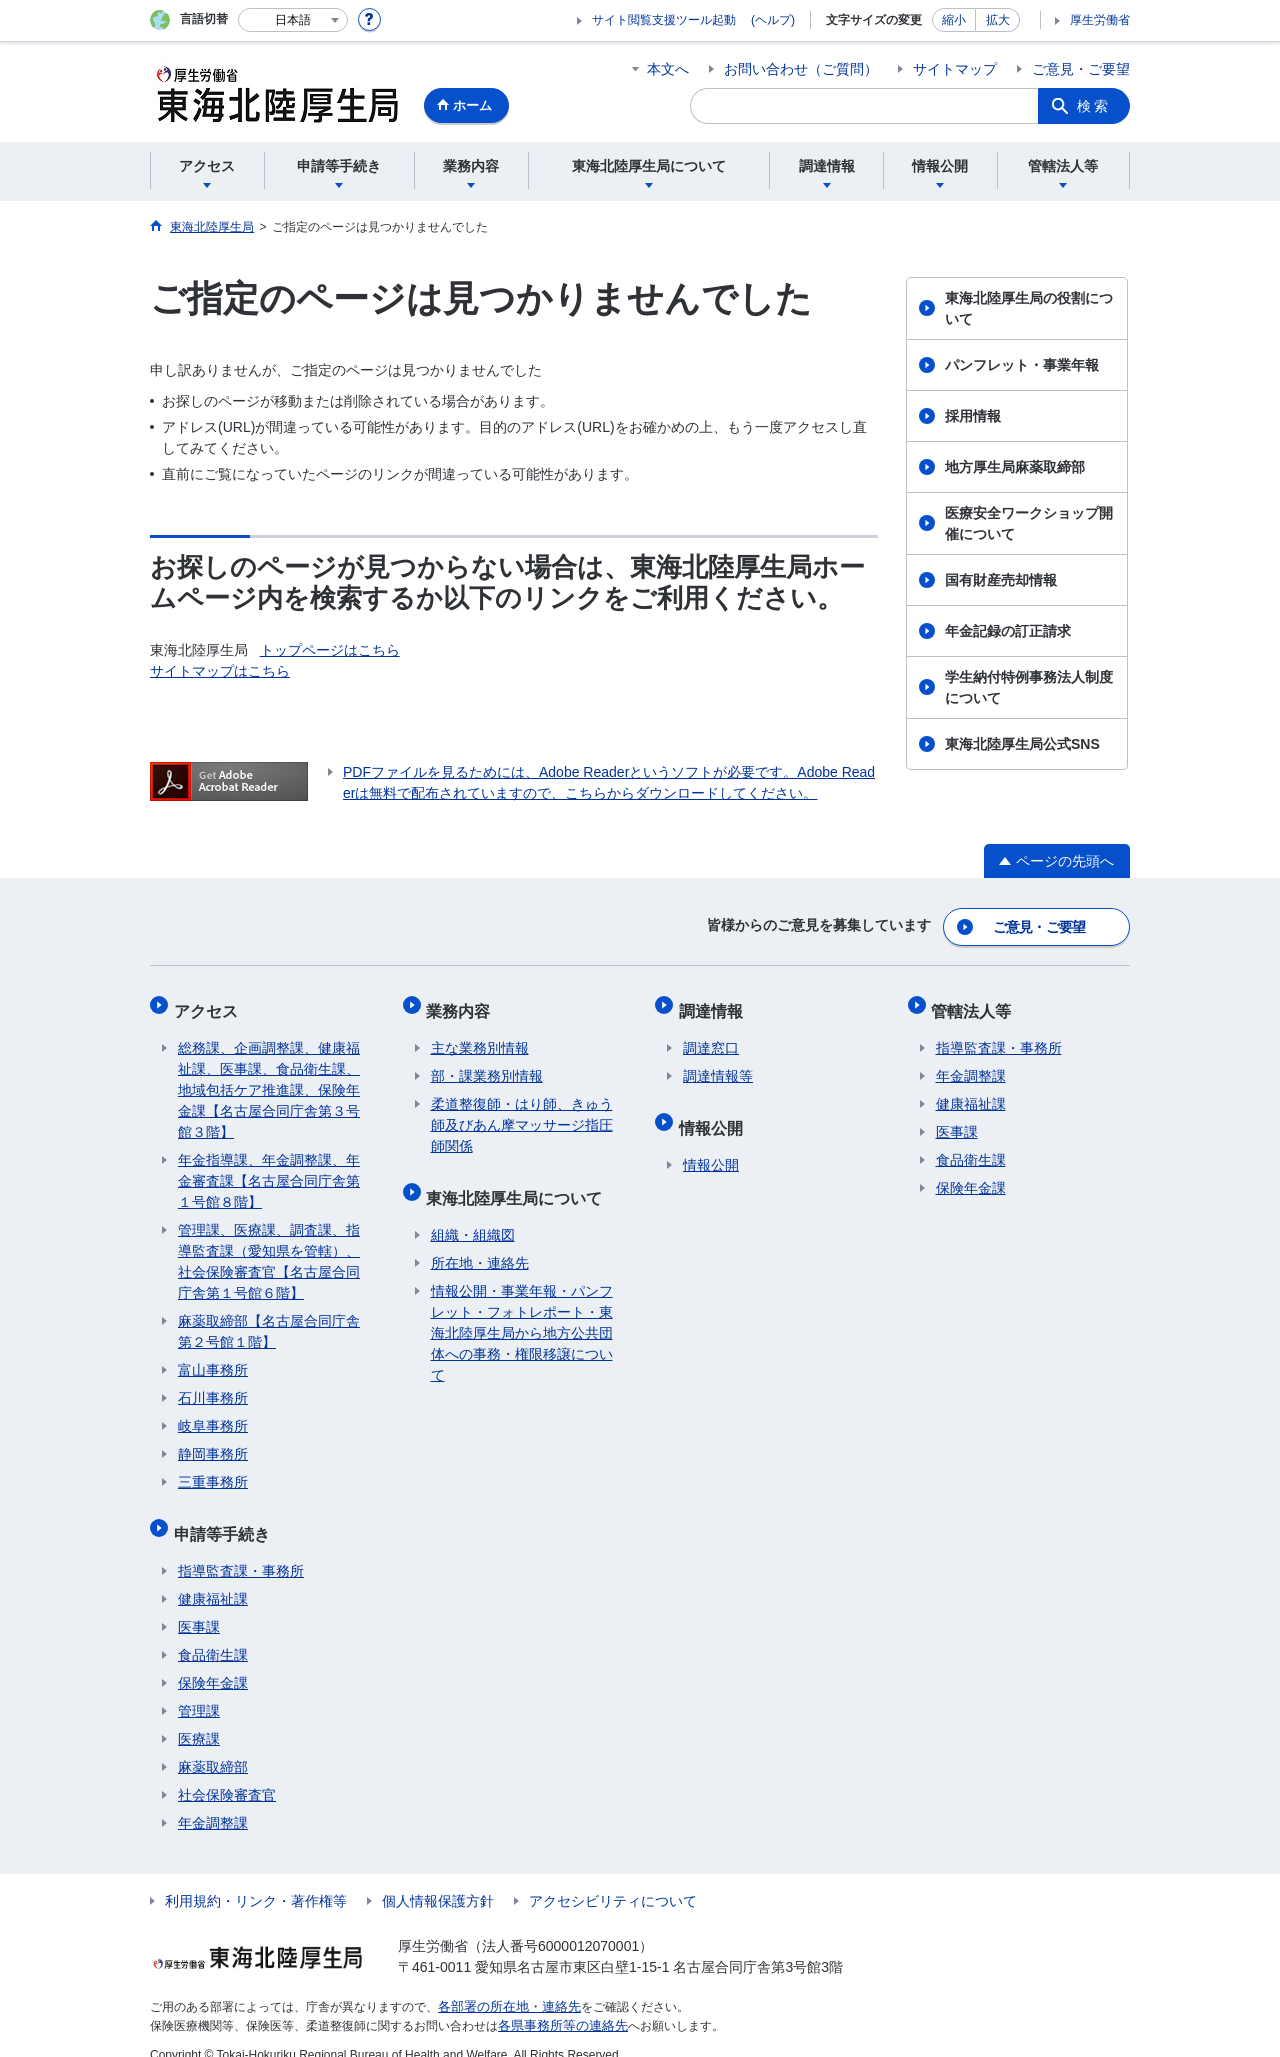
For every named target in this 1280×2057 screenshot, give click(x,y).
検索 (1094, 106)
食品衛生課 (213, 1633)
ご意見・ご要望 (1081, 69)
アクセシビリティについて (613, 1879)
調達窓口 (711, 1035)
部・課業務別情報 (487, 1063)
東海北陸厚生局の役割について (1029, 308)
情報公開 (715, 1109)
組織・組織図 (473, 1213)
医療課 (199, 1717)
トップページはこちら (330, 650)
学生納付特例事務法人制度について (1029, 687)
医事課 (199, 1605)
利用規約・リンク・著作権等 (256, 1879)
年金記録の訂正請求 (1008, 631)
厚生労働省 (1100, 20)
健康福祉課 (213, 1577)
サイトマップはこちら (220, 671)
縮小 (954, 20)
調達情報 (715, 1001)
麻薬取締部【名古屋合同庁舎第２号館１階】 (269, 1318)
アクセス (210, 1001)
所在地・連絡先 (480, 1241)
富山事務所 (213, 1357)
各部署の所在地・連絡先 (504, 1985)
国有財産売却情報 (1001, 580)
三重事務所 (213, 1469)
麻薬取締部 (213, 1745)
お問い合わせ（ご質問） (801, 69)
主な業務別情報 (480, 1035)
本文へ (668, 69)
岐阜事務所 (213, 1413)
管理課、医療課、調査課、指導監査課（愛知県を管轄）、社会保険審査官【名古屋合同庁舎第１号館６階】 (269, 1248)
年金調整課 (213, 1801)
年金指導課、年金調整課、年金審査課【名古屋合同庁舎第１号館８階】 (269, 1168)
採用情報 (973, 416)
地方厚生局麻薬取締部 (1015, 467)
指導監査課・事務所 (241, 1549)
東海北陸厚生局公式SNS (1022, 744)
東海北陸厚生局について (519, 1179)
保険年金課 (213, 1661)
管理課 (199, 1689)
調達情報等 (718, 1063)
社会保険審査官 (227, 1773)
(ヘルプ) (773, 20)
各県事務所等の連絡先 (558, 2003)
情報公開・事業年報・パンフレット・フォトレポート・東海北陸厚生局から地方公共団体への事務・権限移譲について (522, 1311)
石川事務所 (213, 1385)
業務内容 (463, 1001)
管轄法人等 (976, 1001)
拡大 (998, 20)
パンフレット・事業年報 (1022, 365)
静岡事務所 (213, 1441)
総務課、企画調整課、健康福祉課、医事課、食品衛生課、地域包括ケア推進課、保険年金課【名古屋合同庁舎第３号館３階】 (269, 1077)
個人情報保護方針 (438, 1879)
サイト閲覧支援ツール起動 (664, 20)
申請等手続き (226, 1515)
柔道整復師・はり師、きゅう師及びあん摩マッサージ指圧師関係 (522, 1112)
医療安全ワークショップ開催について (1029, 523)
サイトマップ (955, 69)
